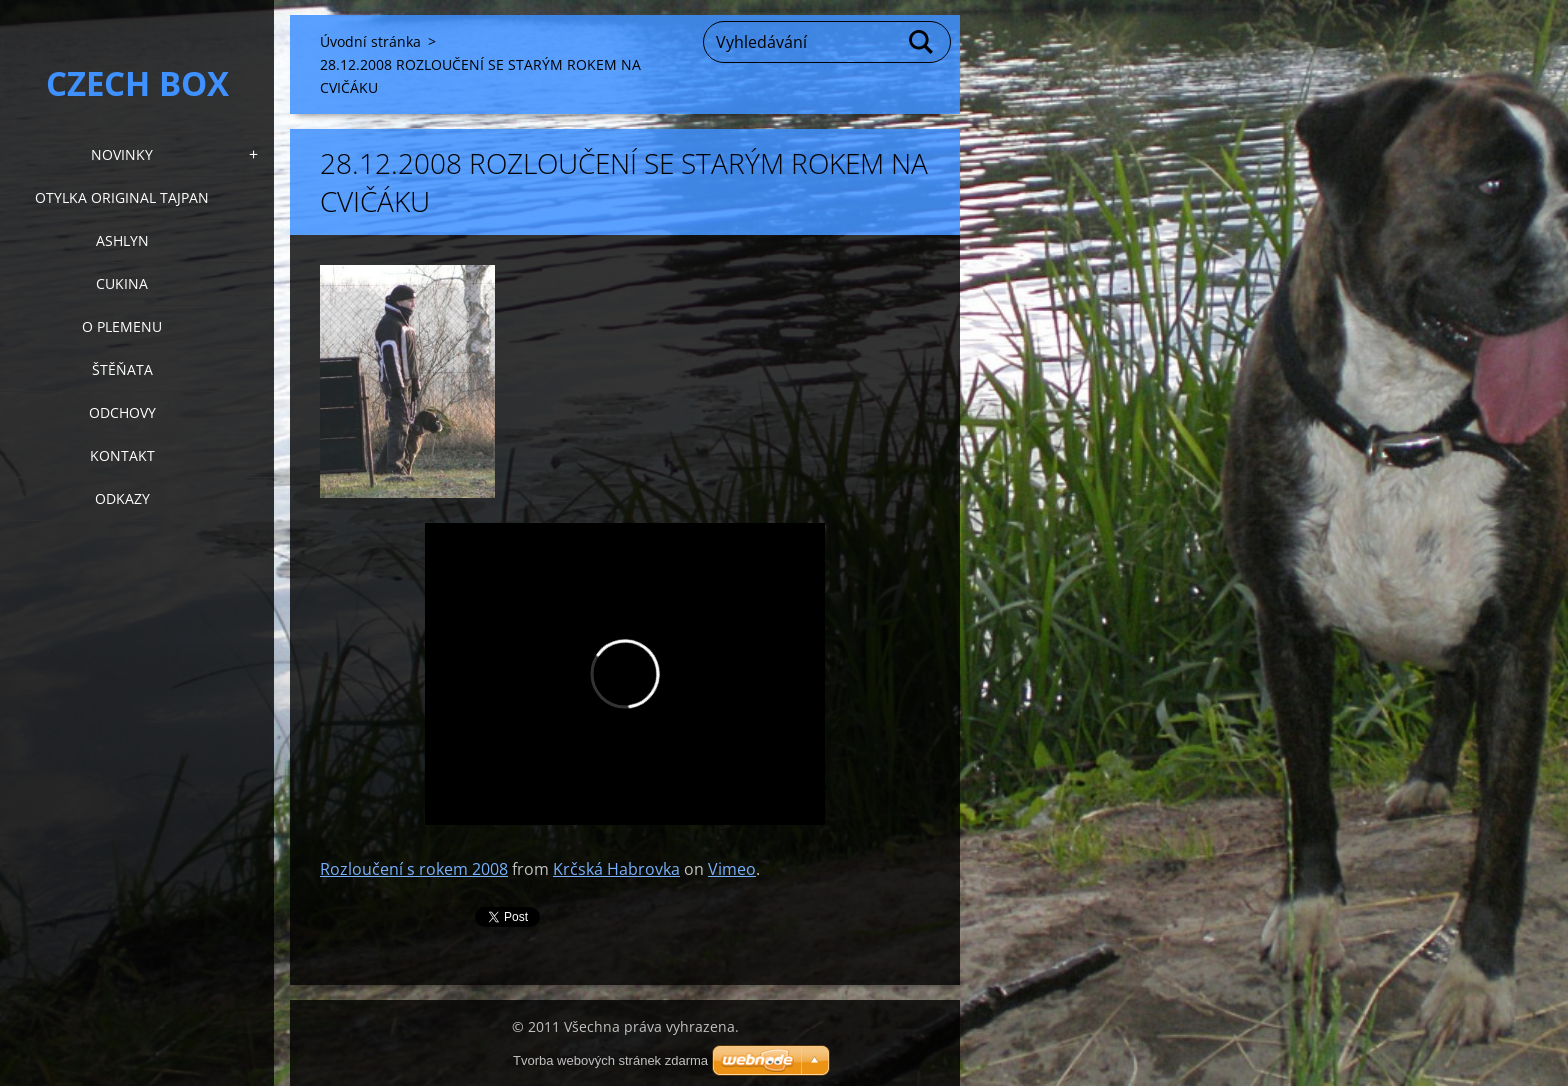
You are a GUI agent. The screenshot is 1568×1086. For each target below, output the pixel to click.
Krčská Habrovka (616, 869)
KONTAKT (122, 455)
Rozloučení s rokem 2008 (414, 869)
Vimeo (732, 869)
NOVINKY (122, 154)
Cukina (122, 283)
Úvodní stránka (370, 41)
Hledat (922, 42)
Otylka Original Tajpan (122, 197)
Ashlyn (122, 240)
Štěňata (122, 369)
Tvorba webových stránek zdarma (610, 1060)
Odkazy (122, 498)
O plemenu (122, 326)
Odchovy (122, 412)
